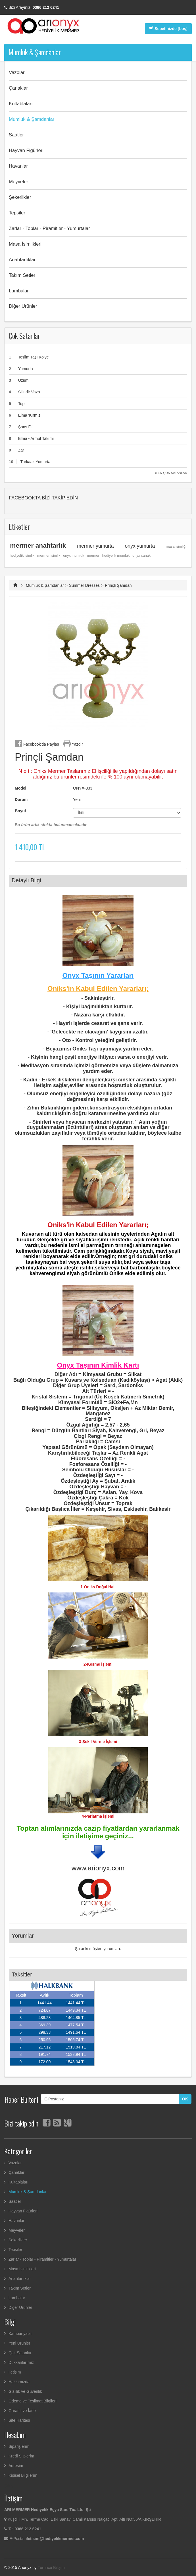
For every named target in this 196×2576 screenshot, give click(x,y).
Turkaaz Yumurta (35, 461)
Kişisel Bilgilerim (23, 2475)
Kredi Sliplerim (21, 2456)
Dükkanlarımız (21, 2362)
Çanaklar (18, 88)
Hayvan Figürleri (26, 150)
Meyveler (18, 181)
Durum (21, 799)
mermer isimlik (48, 556)
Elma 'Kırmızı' (30, 415)
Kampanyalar (20, 2333)
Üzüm (23, 380)
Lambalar (19, 291)
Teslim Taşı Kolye (33, 357)
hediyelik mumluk (116, 556)
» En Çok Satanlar (171, 472)
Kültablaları (21, 103)
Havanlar (18, 166)
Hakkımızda (19, 2381)
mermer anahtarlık (38, 545)
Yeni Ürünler (19, 2343)
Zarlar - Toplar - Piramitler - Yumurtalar (49, 228)
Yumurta (25, 368)
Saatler (16, 135)
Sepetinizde (168, 28)
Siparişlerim (19, 2446)
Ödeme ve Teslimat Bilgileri (33, 2401)
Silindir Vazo (29, 392)
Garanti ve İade (22, 2410)
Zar (21, 450)
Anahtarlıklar (22, 259)
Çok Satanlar (24, 335)
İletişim (15, 2372)
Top (21, 403)
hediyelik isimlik (22, 556)
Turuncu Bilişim (50, 2567)
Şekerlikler (20, 197)
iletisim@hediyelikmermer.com (55, 2538)
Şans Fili (26, 427)
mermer (93, 556)
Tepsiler (17, 213)
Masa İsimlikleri (25, 244)
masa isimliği (176, 546)
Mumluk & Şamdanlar (31, 119)
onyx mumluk (73, 556)
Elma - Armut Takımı (36, 438)
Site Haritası (19, 2420)
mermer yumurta (95, 546)
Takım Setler (22, 275)
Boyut (21, 811)
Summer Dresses (84, 585)
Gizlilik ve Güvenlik (25, 2391)
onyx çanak (141, 556)
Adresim (16, 2465)
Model (20, 788)
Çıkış (8, 2486)
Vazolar (17, 72)
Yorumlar (23, 1935)
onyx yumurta (140, 546)
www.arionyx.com (98, 1868)
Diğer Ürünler (23, 306)
